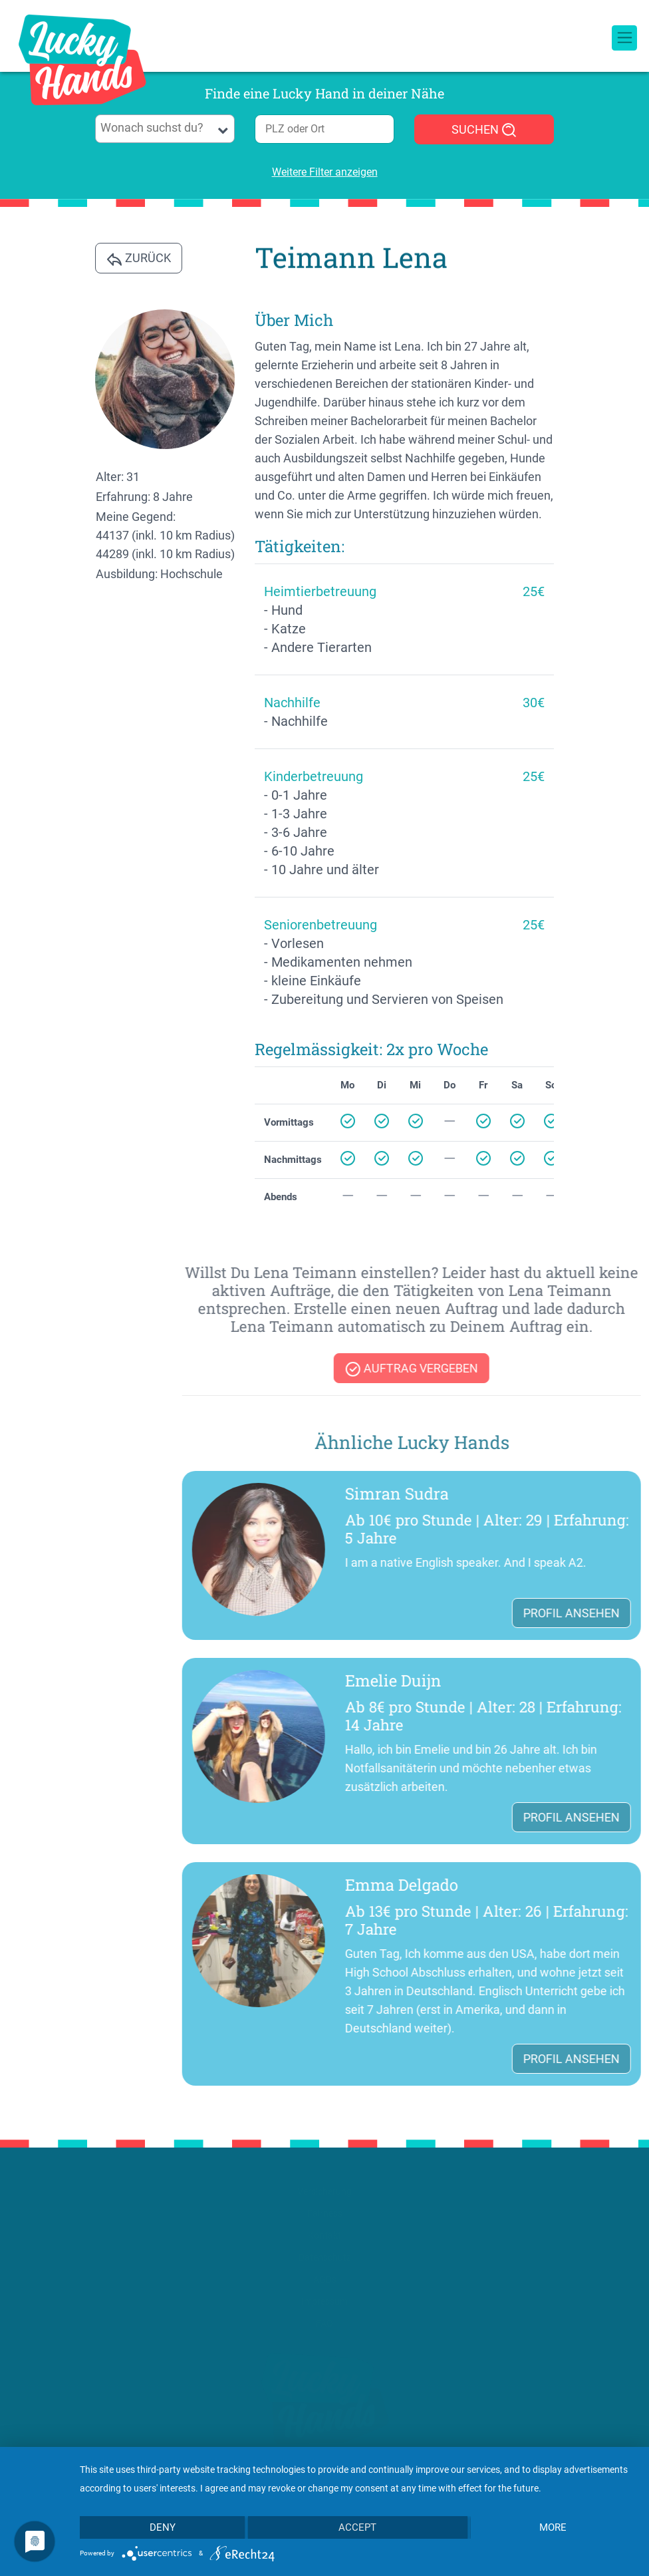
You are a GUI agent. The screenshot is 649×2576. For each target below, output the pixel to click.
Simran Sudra (542, 1493)
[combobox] (165, 128)
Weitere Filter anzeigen (325, 172)
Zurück (138, 259)
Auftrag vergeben (557, 1369)
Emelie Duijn (539, 1680)
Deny (163, 2527)
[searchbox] (165, 127)
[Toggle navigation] (624, 23)
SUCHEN (484, 130)
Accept (357, 2527)
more (553, 2527)
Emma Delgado (547, 1884)
